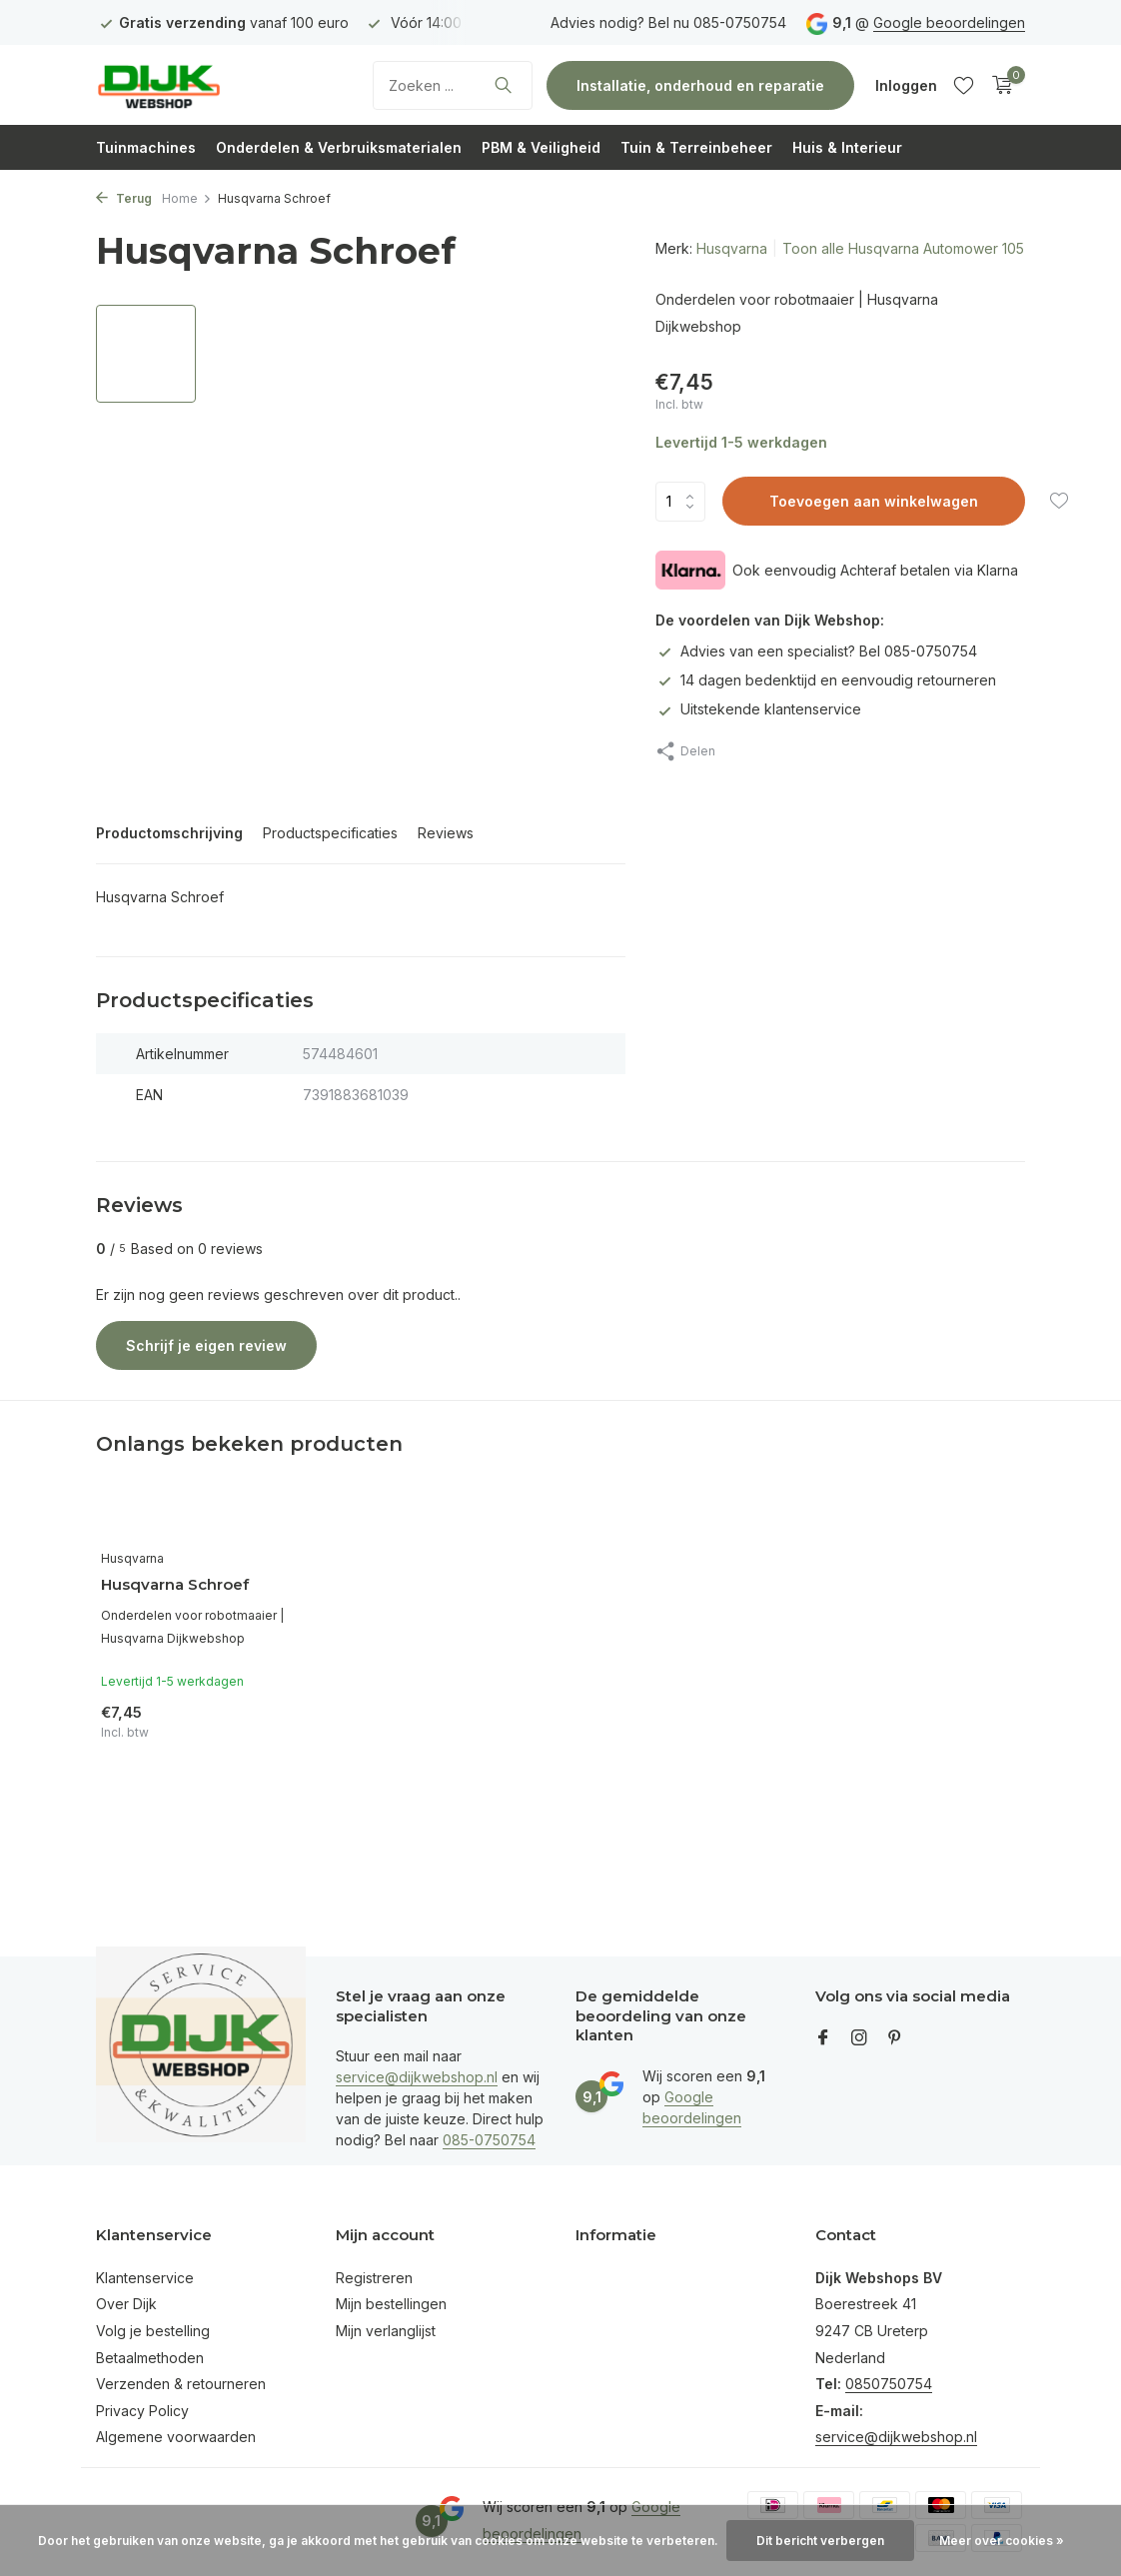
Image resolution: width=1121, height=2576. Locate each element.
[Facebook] (823, 2038)
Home (187, 198)
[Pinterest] (895, 2038)
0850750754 (888, 2383)
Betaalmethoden (150, 2357)
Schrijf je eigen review (206, 1345)
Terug (124, 198)
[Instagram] (859, 2038)
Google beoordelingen (949, 22)
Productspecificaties (330, 832)
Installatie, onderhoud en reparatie (700, 85)
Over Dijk (126, 2303)
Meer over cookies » (1001, 2540)
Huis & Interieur (847, 147)
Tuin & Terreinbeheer (696, 147)
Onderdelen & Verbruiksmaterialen (339, 147)
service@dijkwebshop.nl (417, 2076)
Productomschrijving (169, 832)
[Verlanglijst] (963, 85)
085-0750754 (489, 2139)
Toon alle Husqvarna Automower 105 (903, 248)
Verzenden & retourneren (181, 2383)
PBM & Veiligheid (541, 147)
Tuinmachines (146, 147)
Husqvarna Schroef (175, 1584)
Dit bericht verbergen (820, 2540)
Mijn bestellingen (391, 2303)
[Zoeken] (453, 85)
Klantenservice (145, 2277)
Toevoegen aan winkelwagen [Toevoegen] (873, 501)
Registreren (374, 2277)
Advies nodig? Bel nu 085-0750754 (668, 22)
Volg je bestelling (153, 2330)
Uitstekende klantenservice (758, 708)
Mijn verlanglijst (386, 2330)
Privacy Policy (142, 2410)
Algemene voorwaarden (176, 2436)
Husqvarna (731, 248)
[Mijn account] (906, 85)
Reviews (446, 832)
